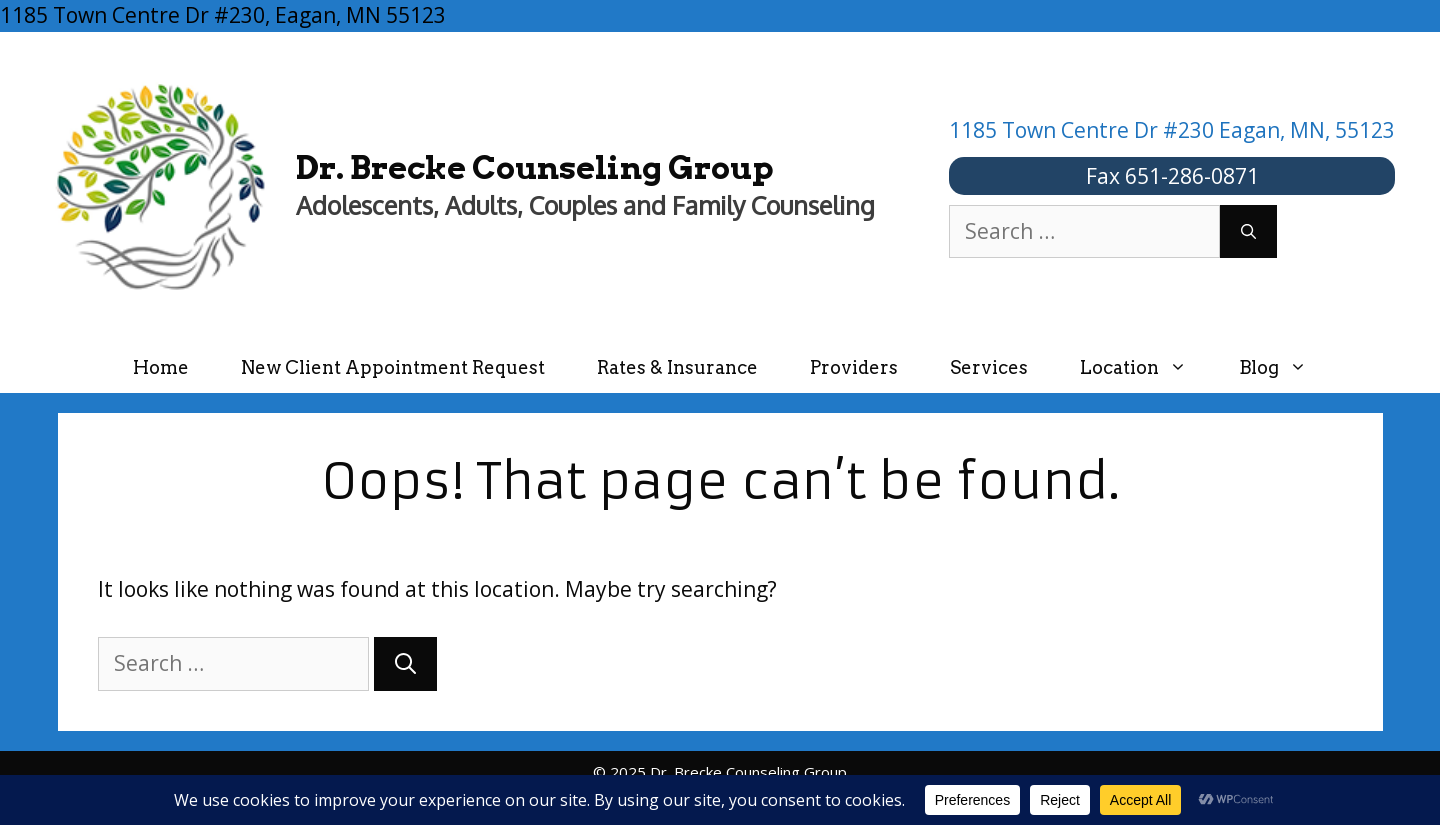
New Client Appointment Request (393, 367)
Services (989, 367)
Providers (854, 367)
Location (1146, 367)
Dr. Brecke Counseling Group (535, 167)
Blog (1286, 367)
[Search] (1248, 232)
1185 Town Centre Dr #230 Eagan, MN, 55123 (1172, 130)
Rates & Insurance (677, 367)
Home (161, 367)
